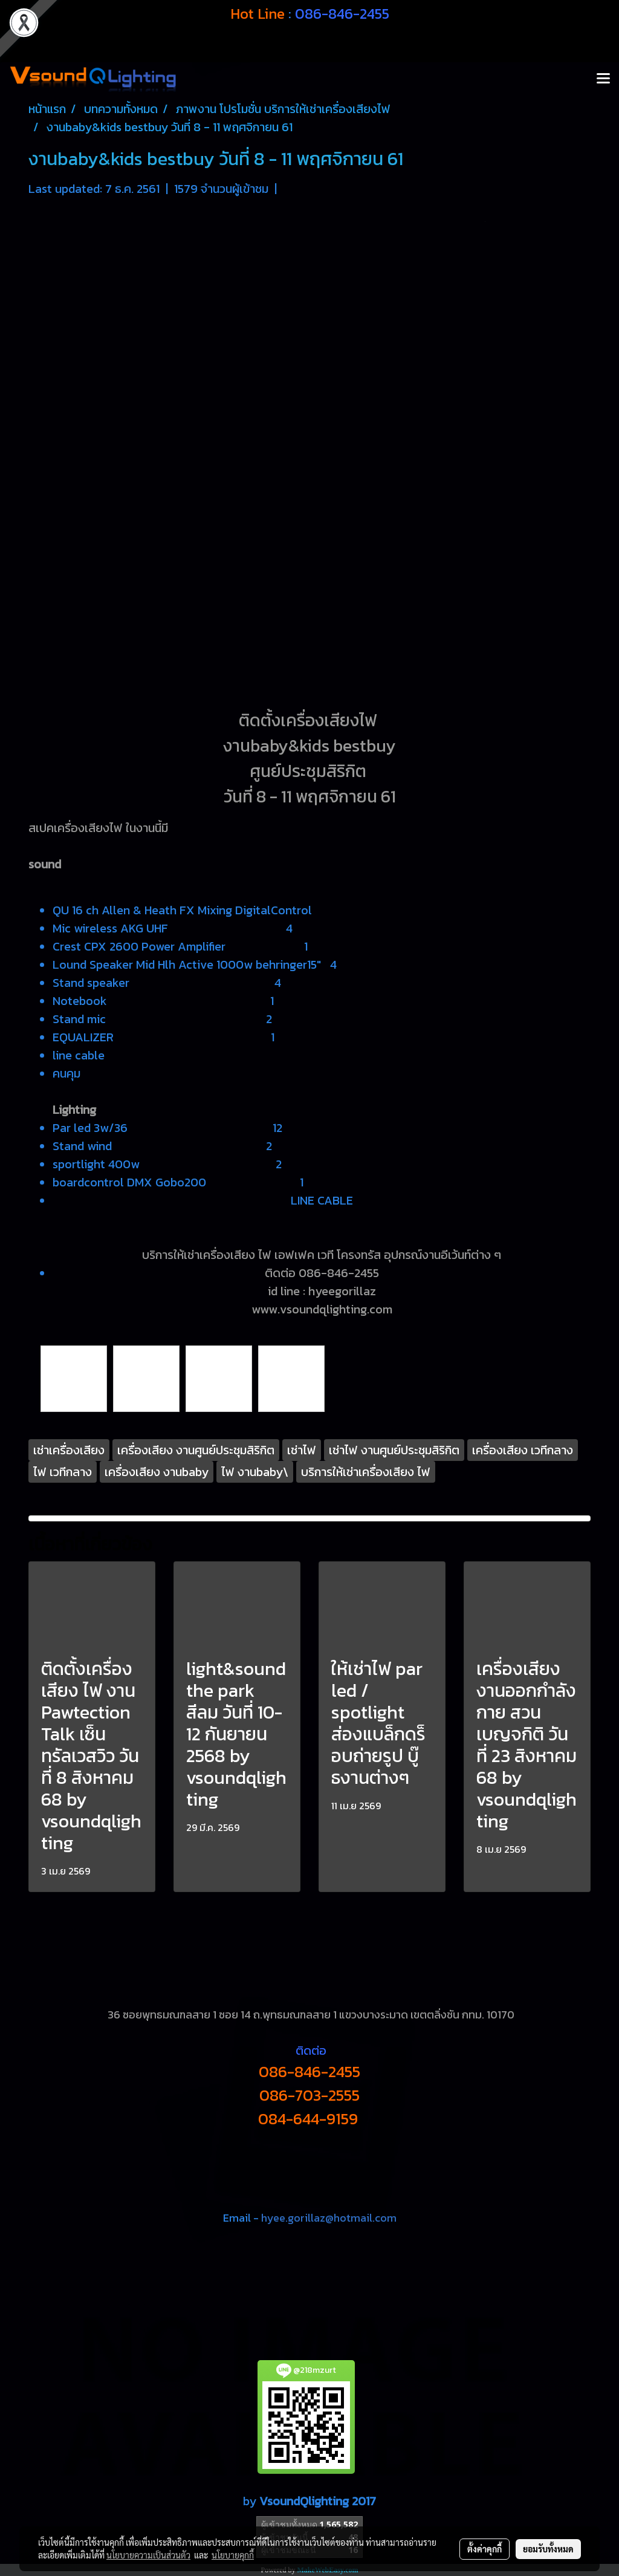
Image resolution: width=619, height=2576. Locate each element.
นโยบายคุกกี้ (233, 2554)
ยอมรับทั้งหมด (548, 2548)
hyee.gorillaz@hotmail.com (329, 2218)
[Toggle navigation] (603, 79)
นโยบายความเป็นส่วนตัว (148, 2554)
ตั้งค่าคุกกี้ (484, 2548)
